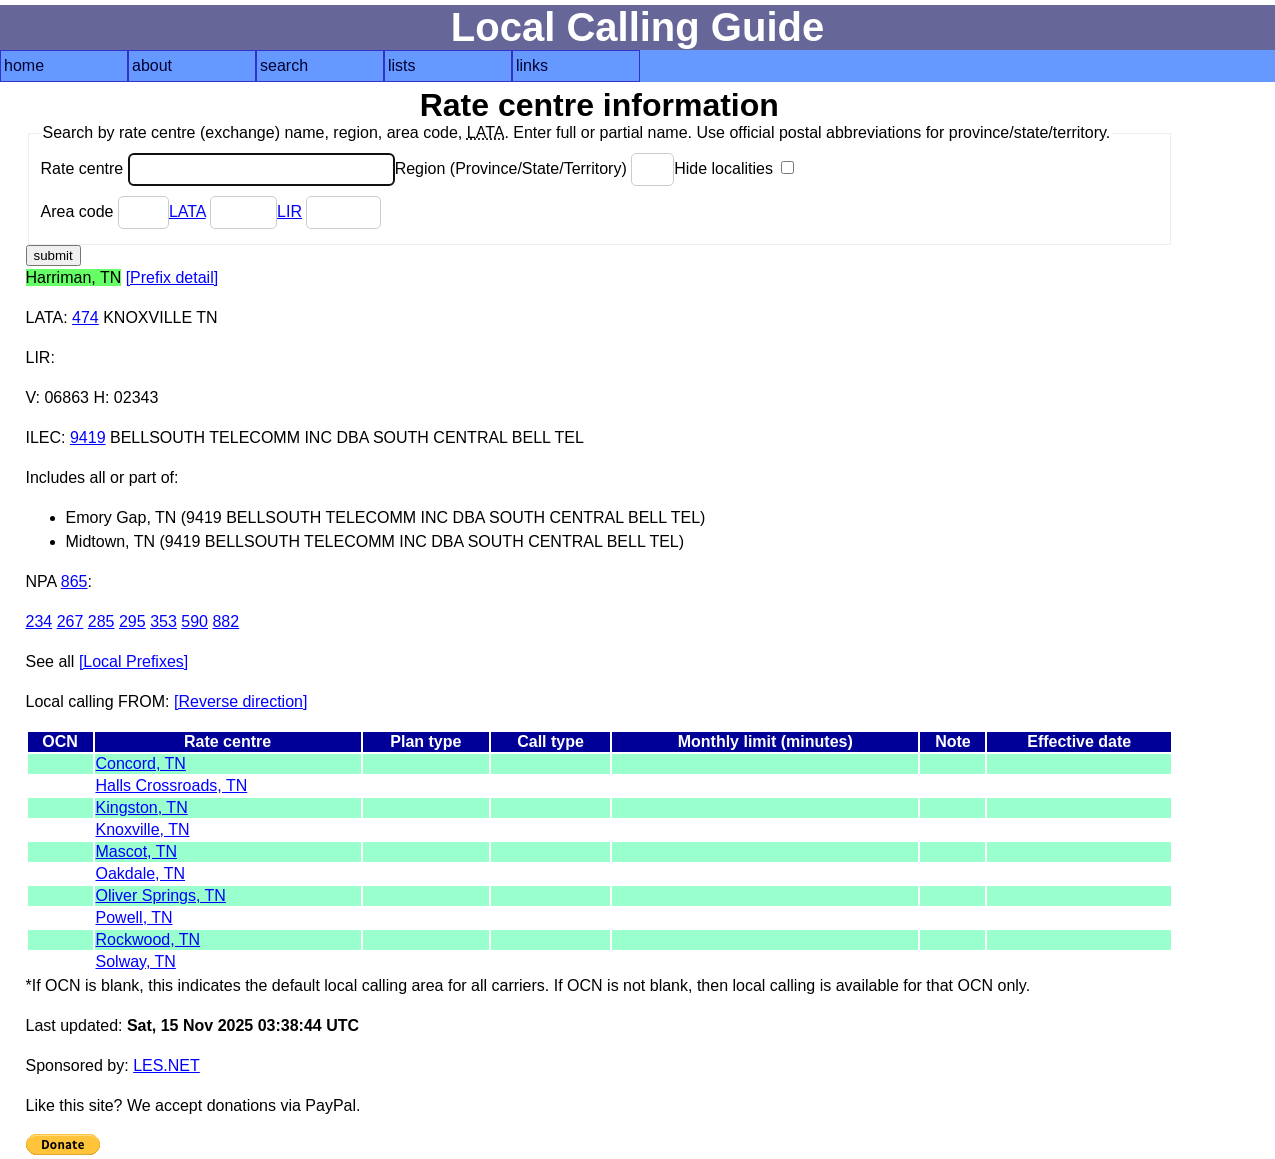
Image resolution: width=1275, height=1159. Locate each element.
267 (70, 621)
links (532, 65)
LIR (289, 211)
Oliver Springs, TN (161, 895)
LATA (187, 211)
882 (225, 621)
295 (132, 621)
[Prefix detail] (172, 277)
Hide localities (734, 168)
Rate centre (218, 168)
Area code (105, 211)
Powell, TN (134, 917)
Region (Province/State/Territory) (535, 168)
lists (402, 65)
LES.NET (166, 1065)
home (24, 65)
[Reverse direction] (240, 701)
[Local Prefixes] (133, 661)
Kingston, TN (142, 807)
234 (39, 621)
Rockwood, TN (148, 939)
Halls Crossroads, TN (172, 785)
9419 (88, 437)
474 (85, 317)
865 (74, 581)
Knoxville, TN (143, 829)
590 (194, 621)
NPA (41, 581)
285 (101, 621)
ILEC (44, 437)
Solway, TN (136, 961)
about (152, 65)
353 (163, 621)
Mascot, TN (137, 851)
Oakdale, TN (141, 873)
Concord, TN (141, 763)
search (284, 65)
